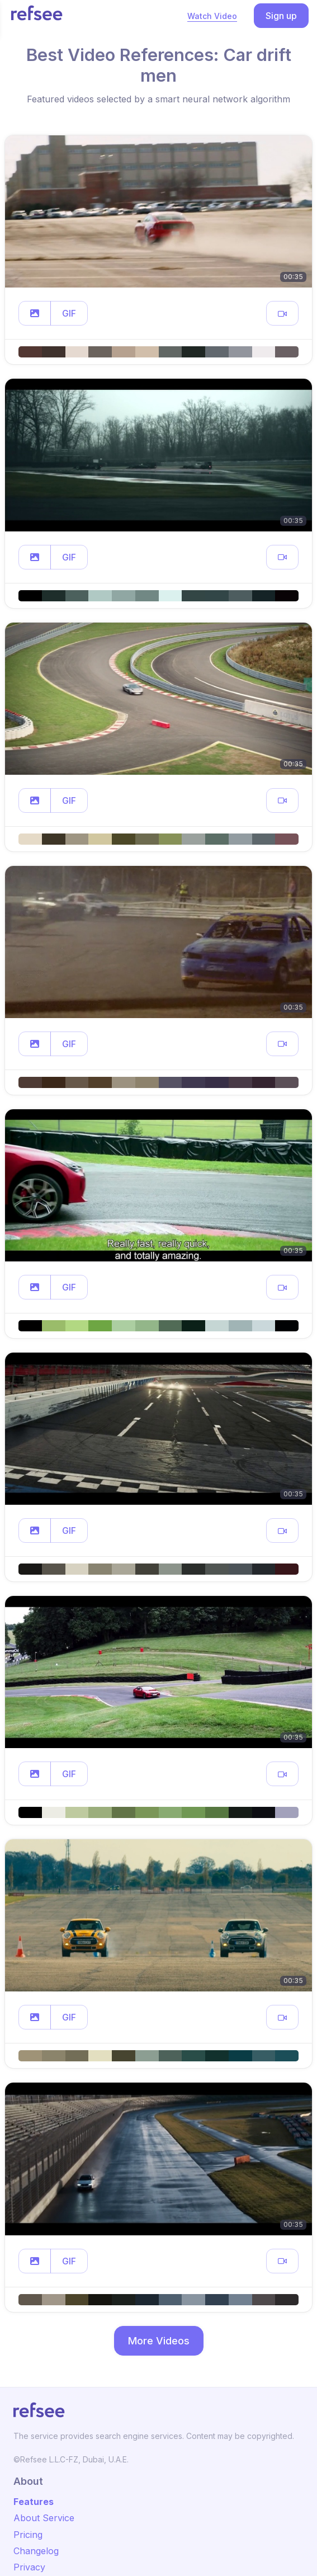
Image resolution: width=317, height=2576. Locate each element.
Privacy (29, 2567)
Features (33, 2501)
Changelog (36, 2550)
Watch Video (212, 16)
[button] (34, 313)
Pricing (27, 2534)
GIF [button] (69, 313)
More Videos (159, 2341)
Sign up (281, 15)
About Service (43, 2517)
